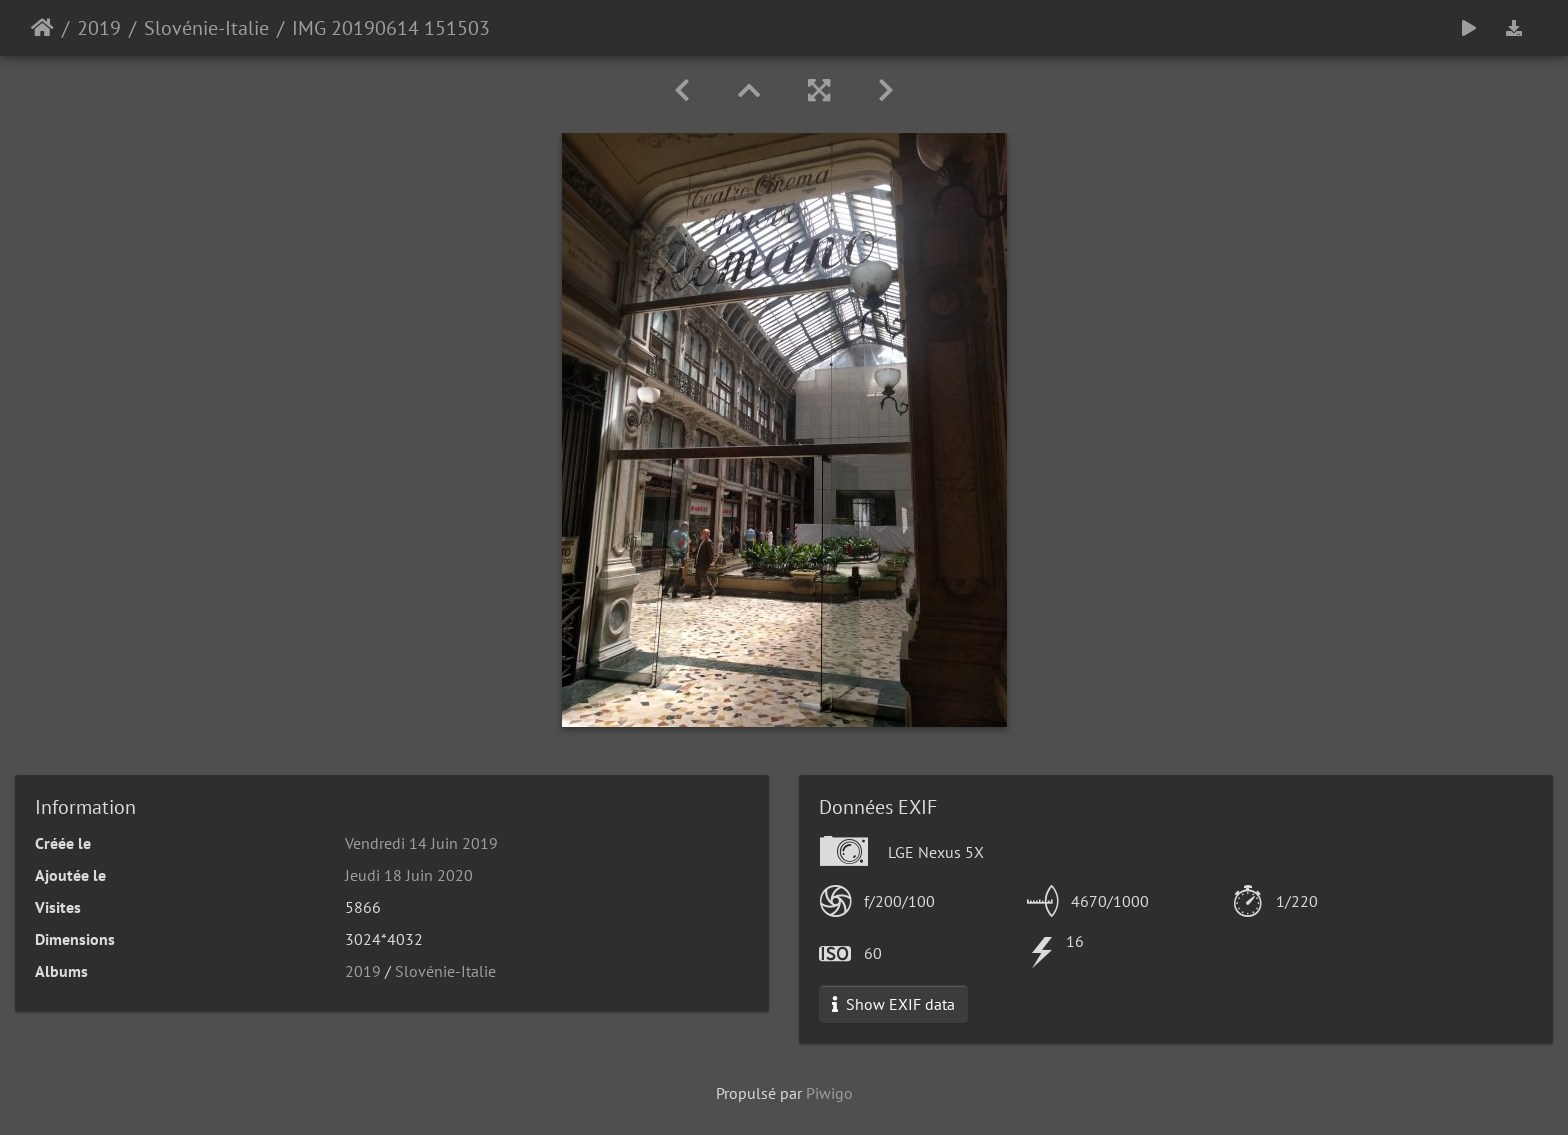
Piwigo (829, 1093)
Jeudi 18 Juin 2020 (409, 875)
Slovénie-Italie (206, 28)
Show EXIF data (893, 1004)
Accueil (42, 28)
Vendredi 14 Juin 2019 (421, 843)
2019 (99, 28)
